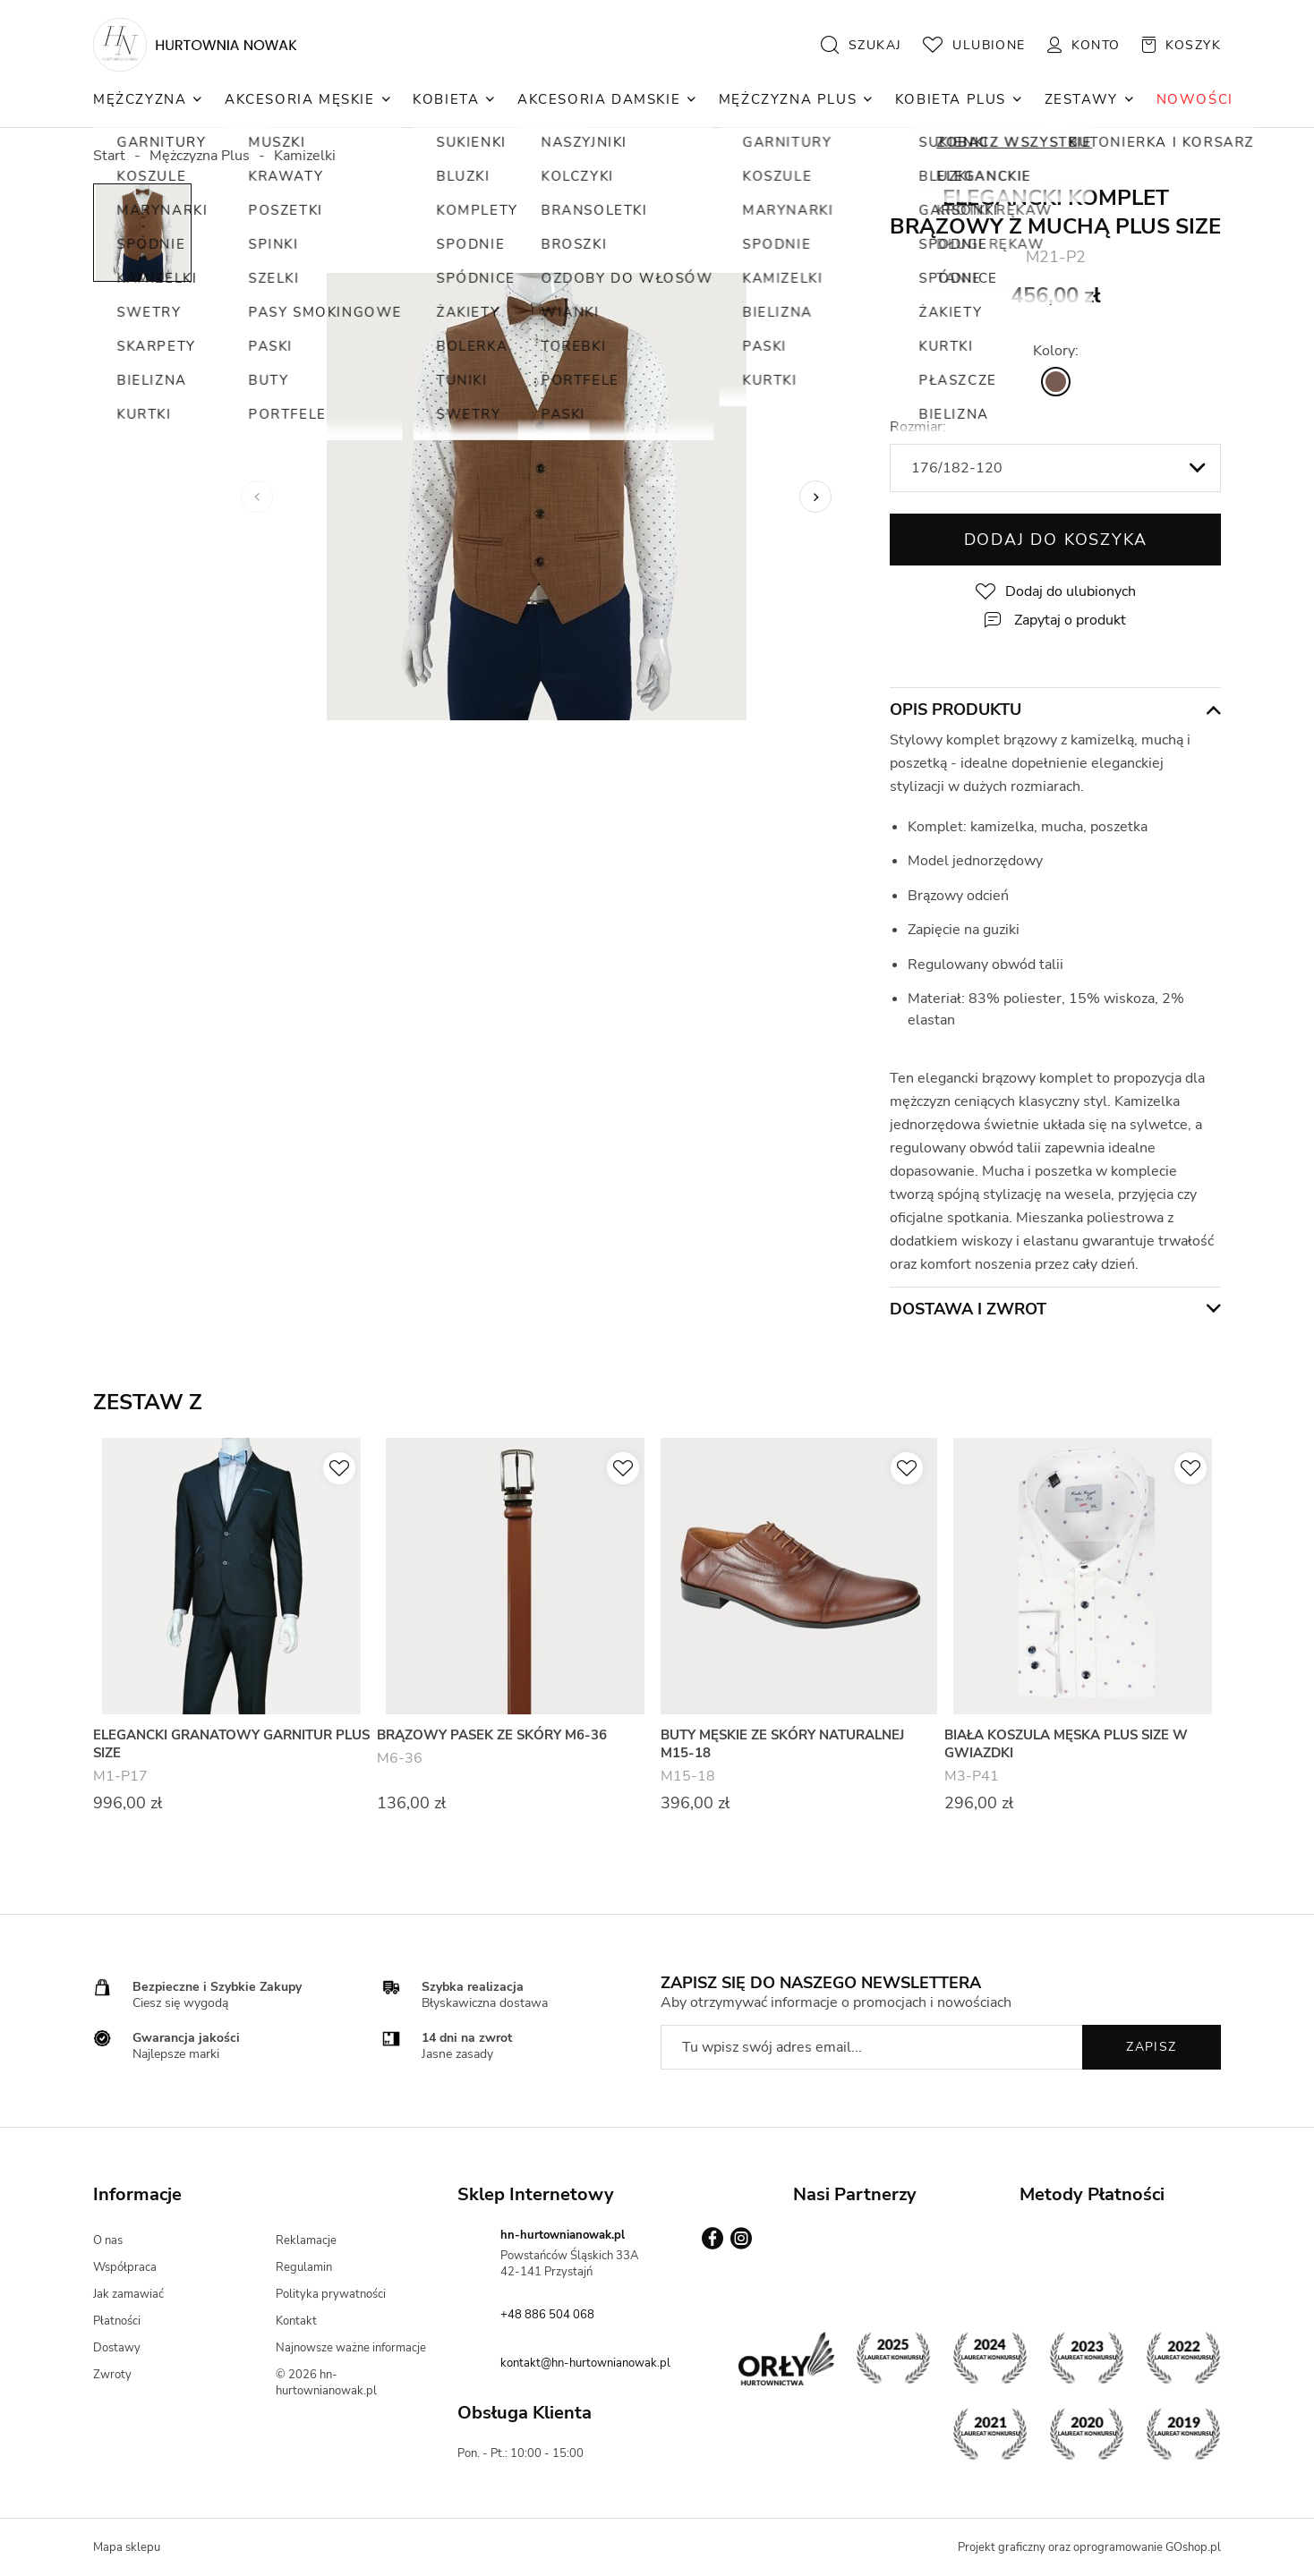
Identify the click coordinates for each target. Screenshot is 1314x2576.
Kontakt (296, 2321)
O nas (108, 2240)
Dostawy (117, 2348)
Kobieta (446, 99)
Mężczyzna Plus (788, 99)
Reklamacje (306, 2240)
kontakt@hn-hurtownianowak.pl (585, 2363)
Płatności (117, 2321)
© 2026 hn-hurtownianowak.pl (326, 2383)
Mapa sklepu (126, 2547)
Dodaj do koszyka (1056, 539)
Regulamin (304, 2267)
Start (109, 156)
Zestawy (1081, 99)
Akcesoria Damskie (598, 99)
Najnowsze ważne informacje (351, 2348)
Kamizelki (305, 156)
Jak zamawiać (128, 2294)
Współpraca (125, 2267)
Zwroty (112, 2375)
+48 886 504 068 (547, 2315)
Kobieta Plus (950, 99)
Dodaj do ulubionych (1070, 591)
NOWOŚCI (1194, 99)
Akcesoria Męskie (300, 99)
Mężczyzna (139, 99)
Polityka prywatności (331, 2294)
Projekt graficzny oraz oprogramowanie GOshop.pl (1089, 2547)
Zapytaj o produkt (1070, 620)
